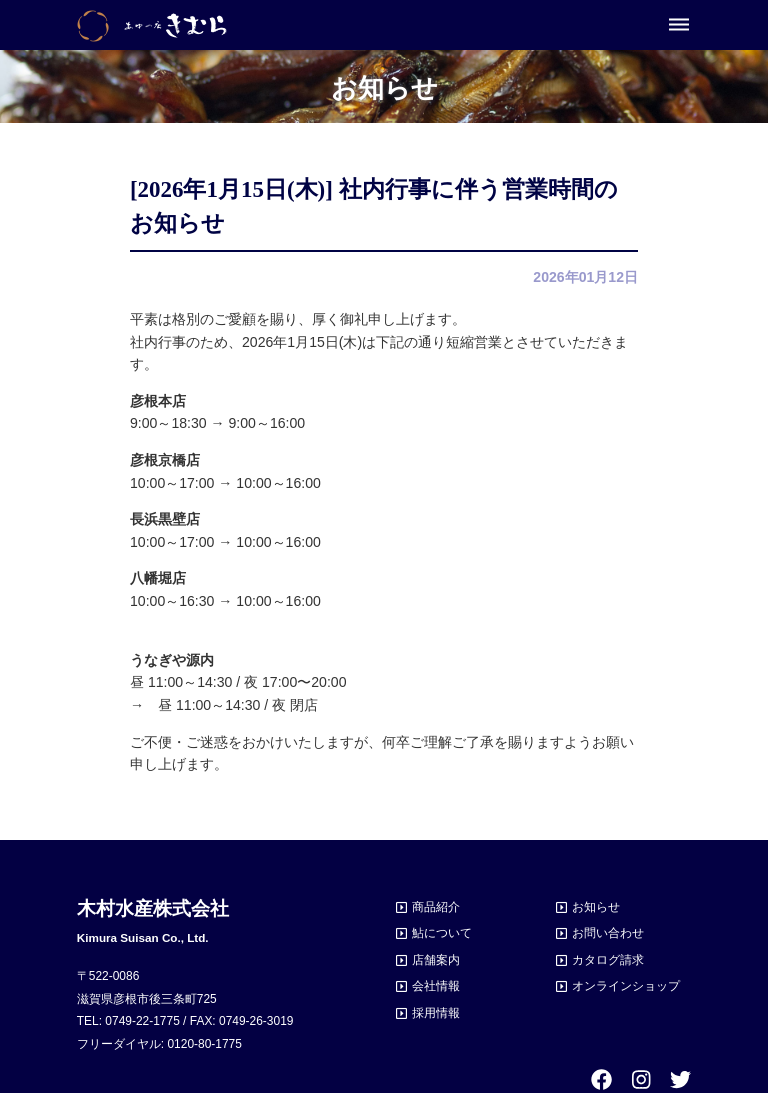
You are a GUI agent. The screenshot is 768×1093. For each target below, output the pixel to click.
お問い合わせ (608, 933)
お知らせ (596, 907)
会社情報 (436, 986)
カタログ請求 (608, 960)
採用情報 (436, 1013)
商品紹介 (436, 907)
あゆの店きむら (152, 25)
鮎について (442, 933)
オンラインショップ (626, 986)
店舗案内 (436, 960)
